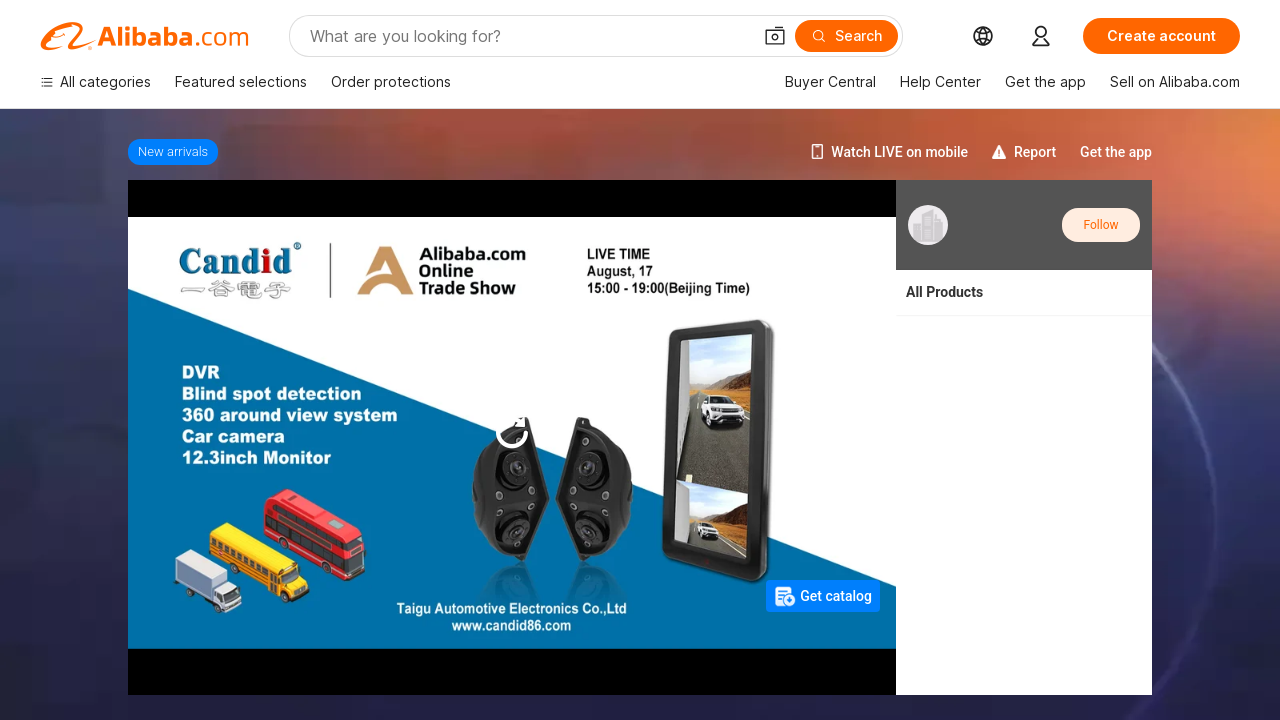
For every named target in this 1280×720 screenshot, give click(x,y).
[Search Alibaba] (528, 36)
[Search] (846, 36)
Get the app (1116, 152)
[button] (775, 36)
